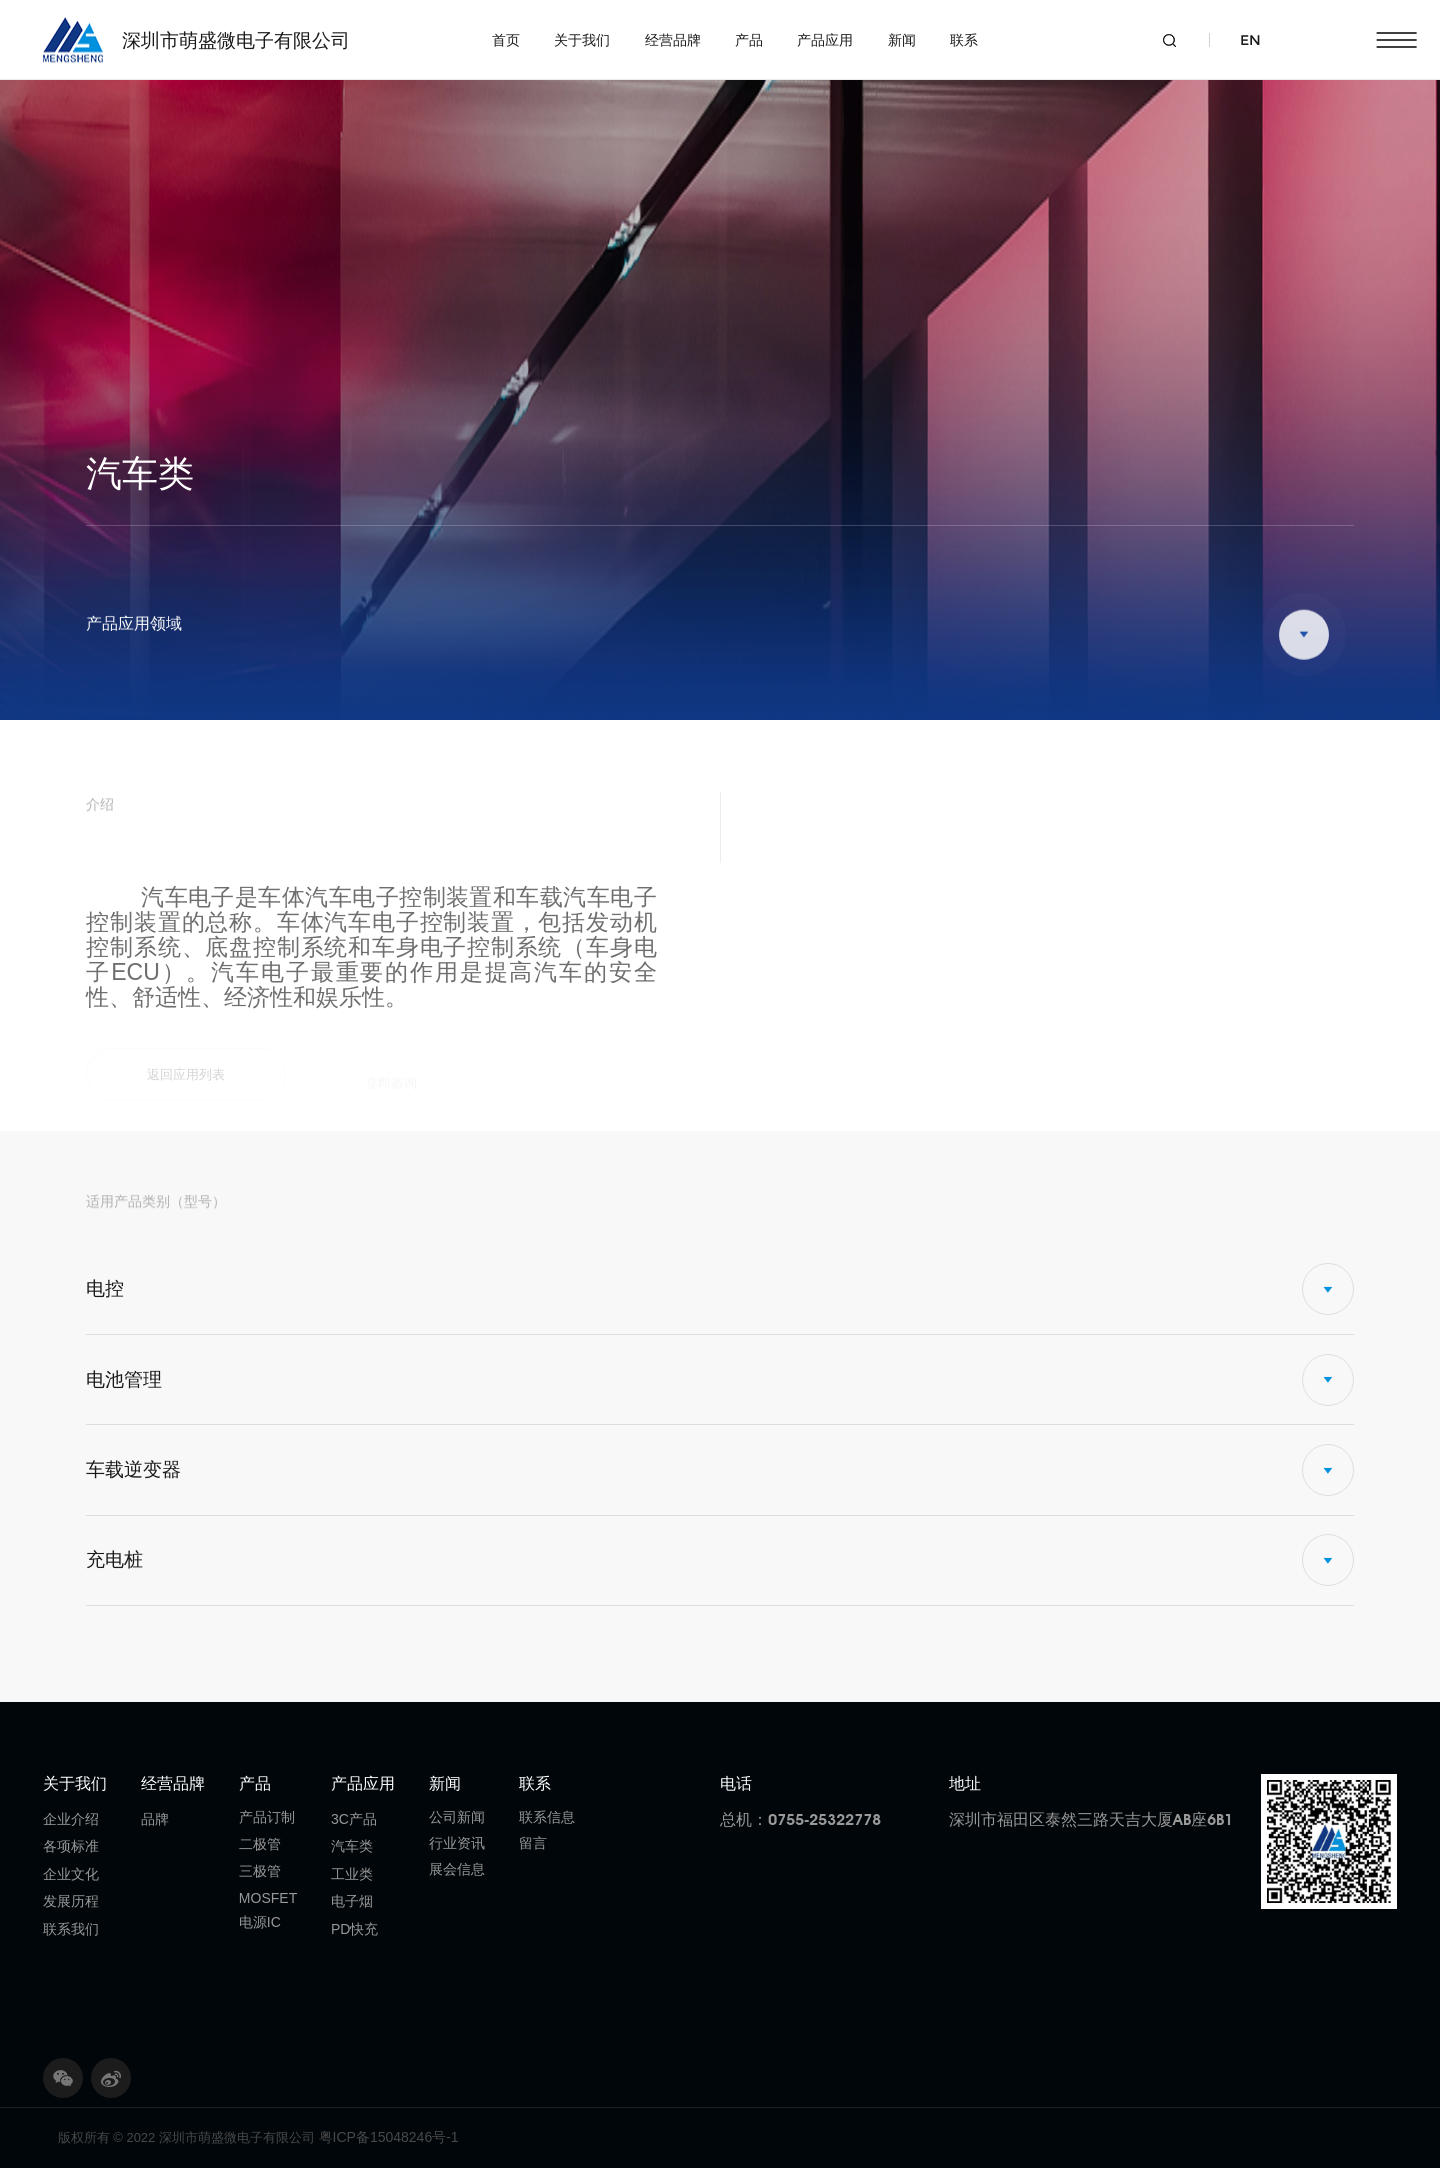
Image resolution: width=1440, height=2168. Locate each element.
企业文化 (71, 1874)
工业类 (352, 1874)
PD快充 (354, 1929)
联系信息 (547, 1817)
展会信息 (457, 1869)
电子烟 (352, 1901)
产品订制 (267, 1817)
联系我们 (71, 1929)
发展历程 (71, 1901)
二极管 (260, 1844)
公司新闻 (457, 1817)
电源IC (260, 1922)
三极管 (260, 1871)
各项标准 (71, 1846)
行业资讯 (457, 1843)
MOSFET (268, 1898)
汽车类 (352, 1846)
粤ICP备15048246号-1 (389, 2137)
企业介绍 (71, 1819)
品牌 (155, 1819)
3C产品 (354, 1819)
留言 (533, 1843)
